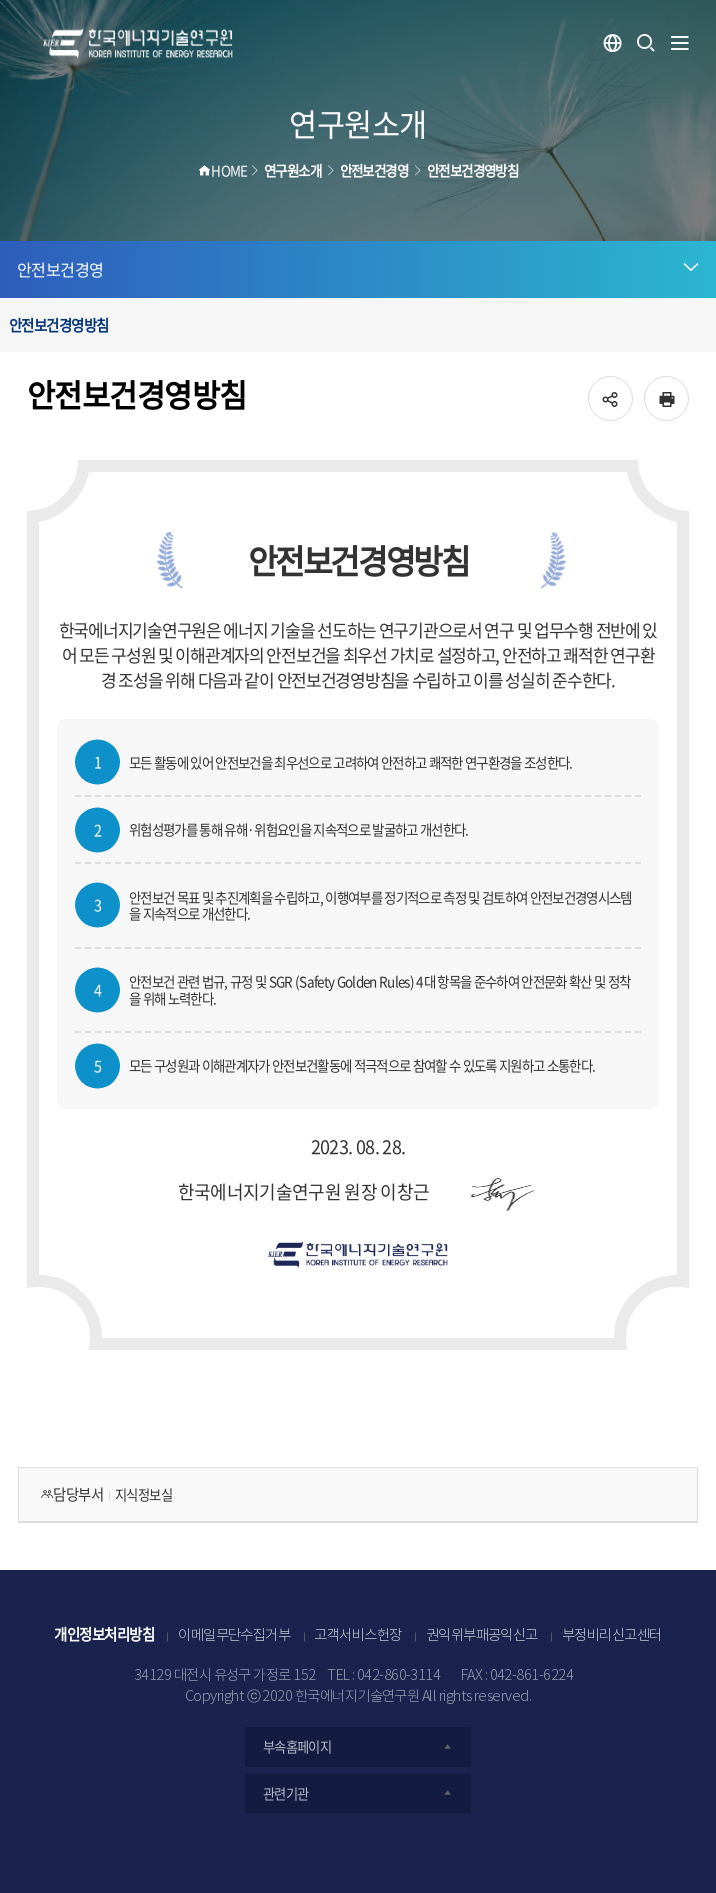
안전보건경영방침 (59, 325)
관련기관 (358, 1793)
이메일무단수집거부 (234, 1636)
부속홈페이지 (358, 1746)
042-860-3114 (399, 1676)
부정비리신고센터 (612, 1636)
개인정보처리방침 (104, 1634)
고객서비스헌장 (357, 1636)
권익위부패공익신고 (482, 1636)
